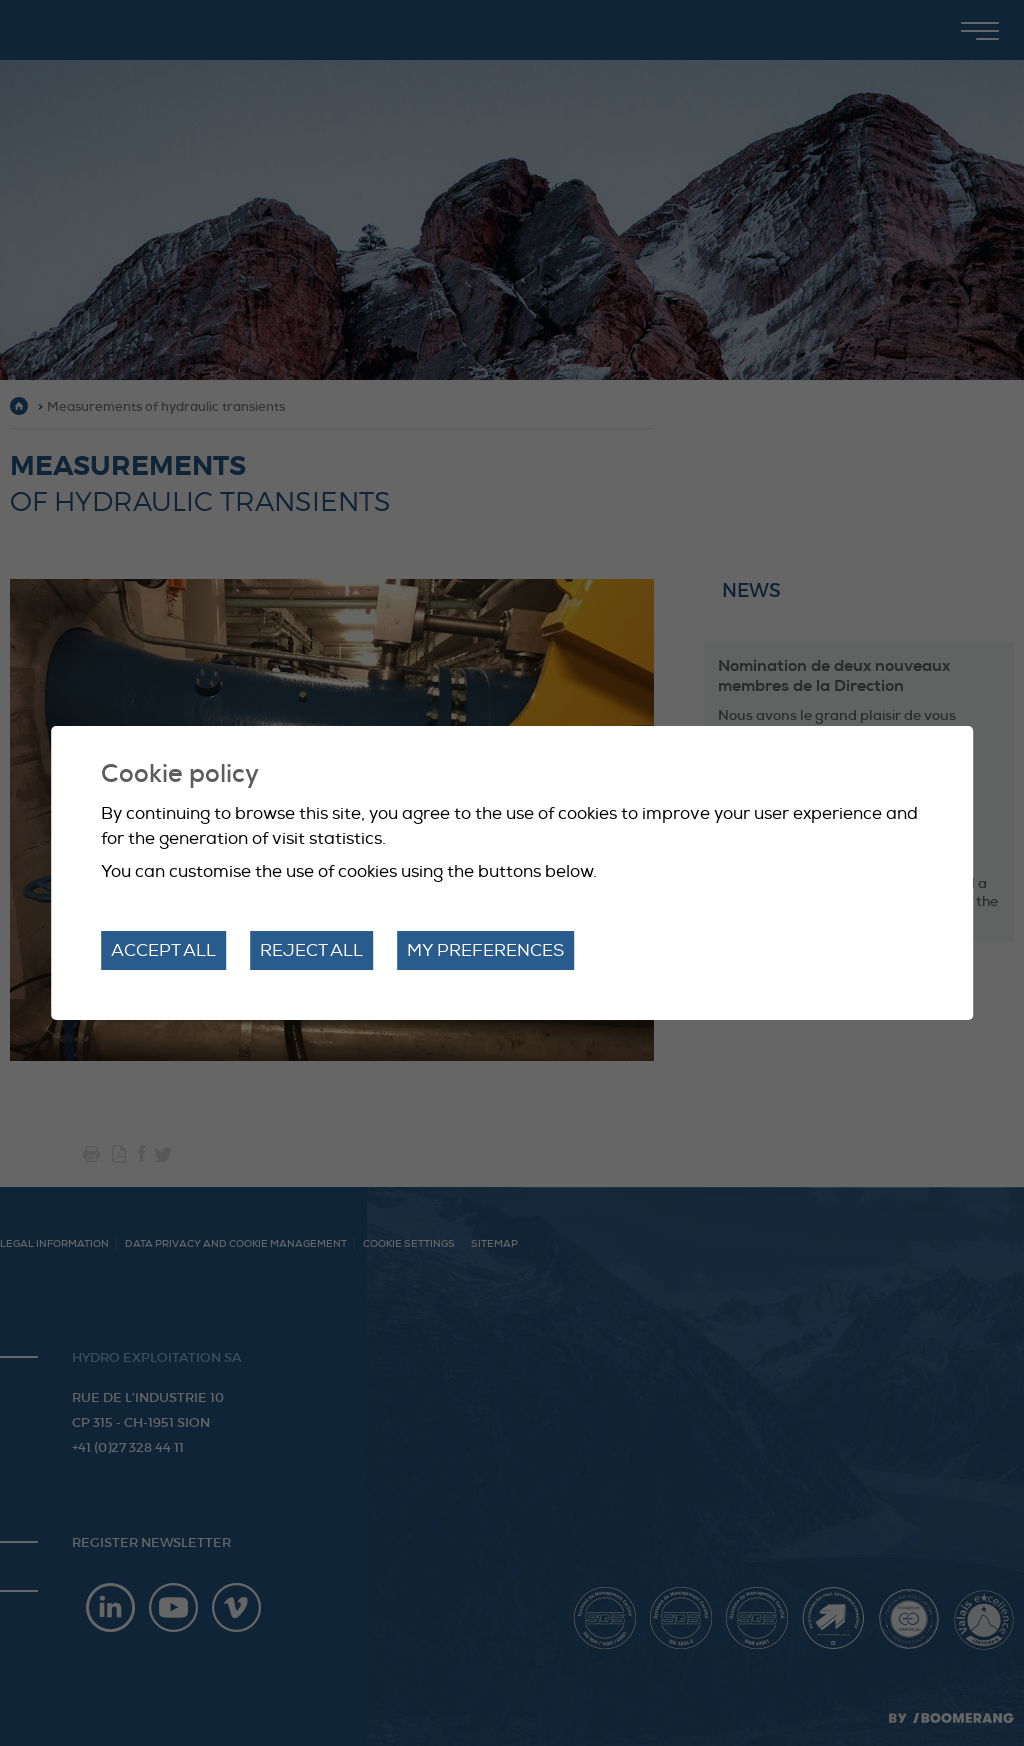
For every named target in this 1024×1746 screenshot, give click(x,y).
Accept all (163, 950)
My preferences (485, 950)
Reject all (311, 950)
